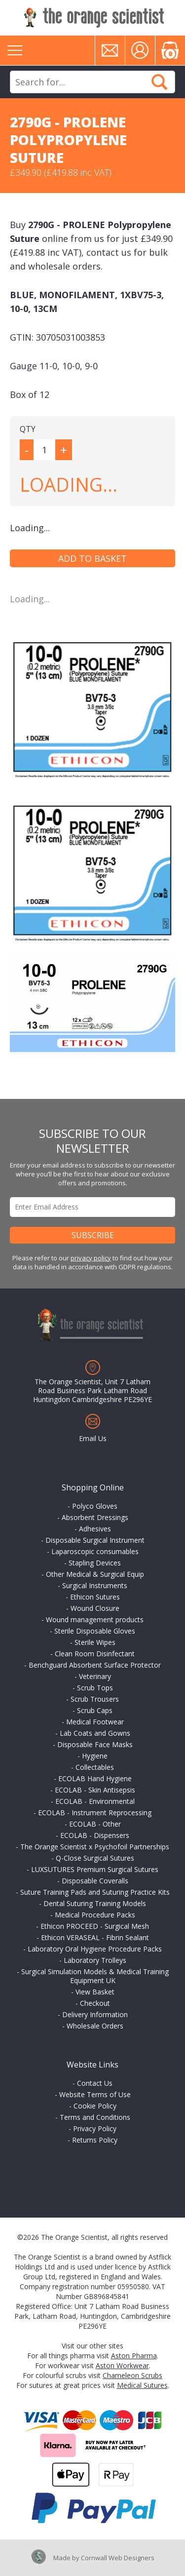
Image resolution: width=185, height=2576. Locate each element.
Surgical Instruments (94, 1585)
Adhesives (95, 1528)
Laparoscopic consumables (95, 1551)
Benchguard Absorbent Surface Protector (95, 1665)
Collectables (94, 1767)
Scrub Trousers (95, 1699)
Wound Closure (95, 1608)
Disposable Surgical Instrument (95, 1540)
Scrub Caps (94, 1710)
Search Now (159, 82)
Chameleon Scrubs (132, 2375)
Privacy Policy (94, 2128)
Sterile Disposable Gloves (94, 1631)
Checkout (95, 2003)
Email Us (93, 1438)
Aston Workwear (122, 2365)
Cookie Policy (95, 2105)
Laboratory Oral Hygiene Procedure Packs (95, 1948)
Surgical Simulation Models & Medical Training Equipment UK (95, 1976)
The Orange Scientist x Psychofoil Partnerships (94, 1846)
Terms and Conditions (95, 2117)
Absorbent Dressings (95, 1517)
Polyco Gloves (94, 1506)
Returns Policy (94, 2140)
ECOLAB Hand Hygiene (95, 1778)
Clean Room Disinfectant (95, 1653)
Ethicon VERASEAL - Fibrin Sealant (95, 1937)
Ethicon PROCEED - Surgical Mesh (94, 1926)
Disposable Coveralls (95, 1880)
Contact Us (94, 2083)
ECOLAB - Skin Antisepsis (95, 1790)
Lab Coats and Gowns (95, 1733)
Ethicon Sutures (95, 1596)
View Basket (94, 1991)
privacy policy (91, 1257)
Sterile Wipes (94, 1642)
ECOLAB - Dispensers (94, 1835)
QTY (28, 429)
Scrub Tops (95, 1687)
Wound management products (95, 1619)
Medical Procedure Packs (95, 1914)
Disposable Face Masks (95, 1744)
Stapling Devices (95, 1562)
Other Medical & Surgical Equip (95, 1574)
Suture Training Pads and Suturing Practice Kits (95, 1892)
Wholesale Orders (95, 2025)
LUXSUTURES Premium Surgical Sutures (94, 1869)
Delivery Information (95, 2014)
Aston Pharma (134, 2355)
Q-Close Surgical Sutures (95, 1858)
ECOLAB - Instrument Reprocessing (94, 1812)
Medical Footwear (95, 1721)
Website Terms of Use (95, 2094)
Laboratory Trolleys (95, 1960)
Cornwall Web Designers (117, 2557)
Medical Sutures (142, 2385)
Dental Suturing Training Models (94, 1903)
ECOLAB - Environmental (95, 1801)
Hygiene (95, 1755)
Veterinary (95, 1676)
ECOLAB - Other (95, 1824)
